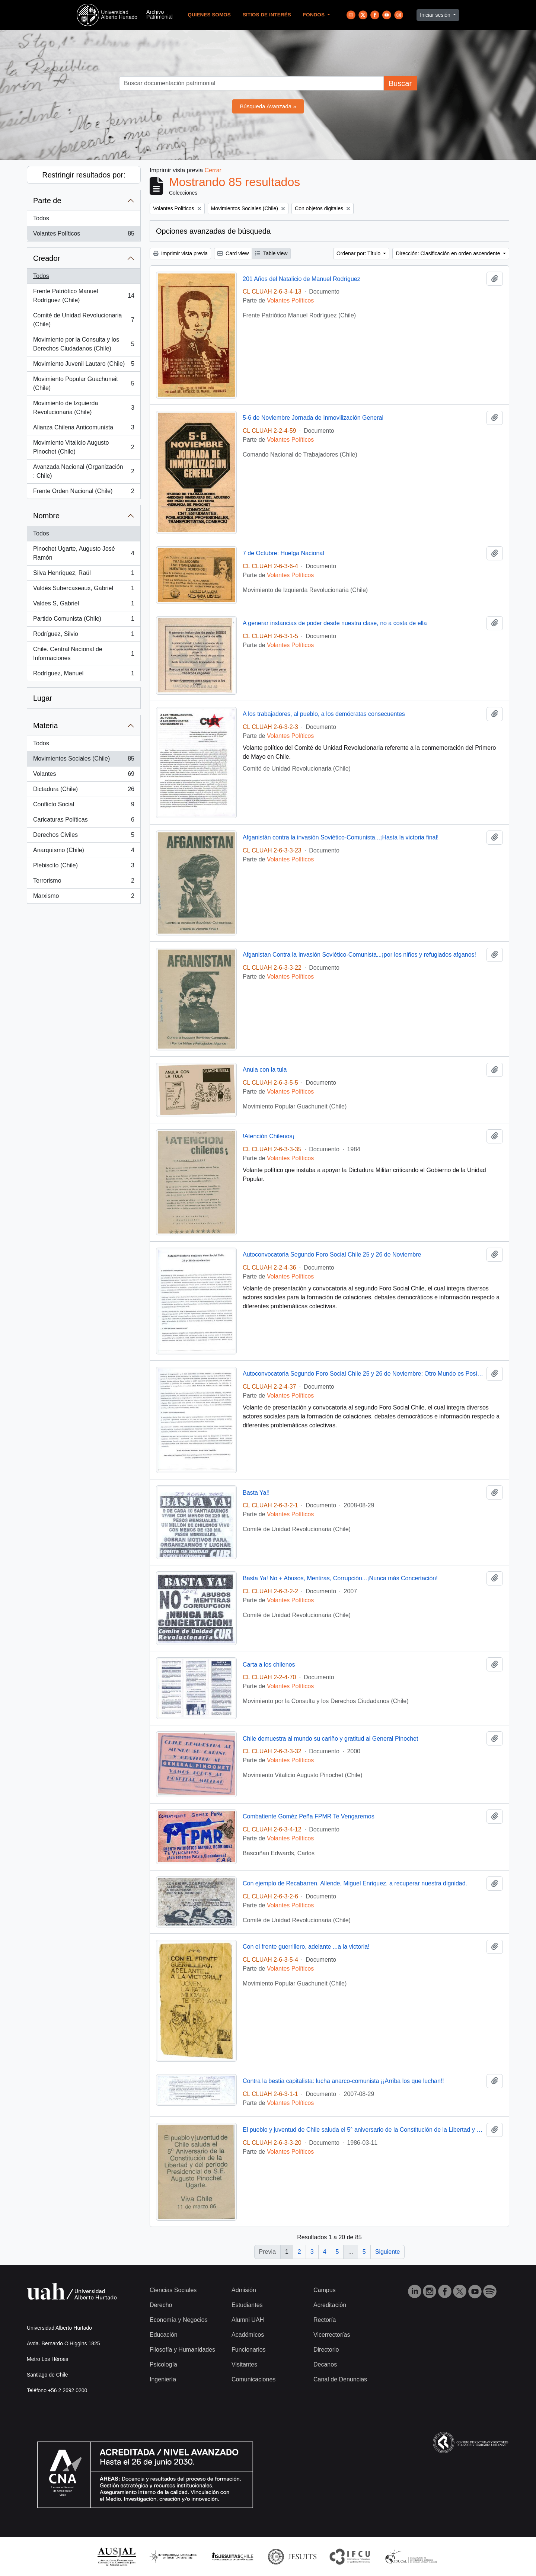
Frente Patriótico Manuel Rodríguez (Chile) (83, 295)
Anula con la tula (265, 1069)
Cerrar (213, 170)
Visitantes (244, 2364)
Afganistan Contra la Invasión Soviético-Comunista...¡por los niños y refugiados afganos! (359, 954)
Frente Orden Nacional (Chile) (83, 493)
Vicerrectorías (331, 2335)
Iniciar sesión (436, 15)
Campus (324, 2290)
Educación (164, 2335)
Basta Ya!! (256, 1492)
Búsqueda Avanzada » (268, 106)
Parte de (47, 200)
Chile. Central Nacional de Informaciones (83, 653)
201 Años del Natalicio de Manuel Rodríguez (301, 279)
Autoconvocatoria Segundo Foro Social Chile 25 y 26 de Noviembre (332, 1254)
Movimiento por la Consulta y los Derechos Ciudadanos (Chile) (83, 344)
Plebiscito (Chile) (83, 867)
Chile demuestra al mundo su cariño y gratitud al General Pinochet (330, 1738)
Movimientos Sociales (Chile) (83, 760)
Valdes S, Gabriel (83, 605)
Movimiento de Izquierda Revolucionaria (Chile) (83, 407)
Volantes (83, 775)
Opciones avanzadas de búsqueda (213, 231)
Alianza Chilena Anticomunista (83, 429)
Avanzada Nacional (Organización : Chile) (83, 471)
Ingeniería (163, 2379)
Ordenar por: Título (359, 253)
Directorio (326, 2349)
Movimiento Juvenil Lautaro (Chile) (83, 365)
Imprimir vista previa (180, 253)
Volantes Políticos (83, 235)
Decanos (325, 2364)
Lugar (42, 698)
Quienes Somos (209, 14)
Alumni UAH (248, 2320)
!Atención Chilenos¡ (268, 1136)
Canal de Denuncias (340, 2379)
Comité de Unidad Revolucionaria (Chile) (83, 319)
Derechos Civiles (83, 836)
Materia (45, 725)
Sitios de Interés (267, 14)
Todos (41, 218)
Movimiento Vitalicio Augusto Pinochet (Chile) (83, 447)
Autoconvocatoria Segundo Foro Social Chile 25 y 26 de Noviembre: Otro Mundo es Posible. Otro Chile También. (363, 1373)
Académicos (248, 2335)
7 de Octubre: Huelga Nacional (283, 553)
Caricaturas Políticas (83, 821)
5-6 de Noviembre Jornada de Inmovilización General (313, 418)
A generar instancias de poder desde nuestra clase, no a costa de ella (335, 623)
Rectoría (324, 2320)
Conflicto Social (83, 806)
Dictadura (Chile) (83, 791)
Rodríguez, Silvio (83, 635)
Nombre (46, 516)
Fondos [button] (314, 14)
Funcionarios (249, 2349)
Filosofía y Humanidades (182, 2349)
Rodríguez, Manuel (83, 675)
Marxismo (83, 897)
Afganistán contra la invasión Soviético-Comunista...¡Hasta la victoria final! (340, 837)
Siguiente (387, 2252)
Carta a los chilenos (269, 1664)
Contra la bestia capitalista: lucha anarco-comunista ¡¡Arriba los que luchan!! (343, 2081)
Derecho (161, 2305)
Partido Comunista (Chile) (83, 620)
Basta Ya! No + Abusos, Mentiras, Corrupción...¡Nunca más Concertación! (340, 1578)
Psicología (163, 2364)
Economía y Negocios (179, 2320)
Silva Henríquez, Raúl (83, 574)
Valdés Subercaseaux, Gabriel (83, 590)
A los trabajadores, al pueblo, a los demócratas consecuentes (324, 714)
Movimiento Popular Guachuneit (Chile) (83, 383)
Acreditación (329, 2305)
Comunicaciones (253, 2379)
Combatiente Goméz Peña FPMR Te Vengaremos (308, 1816)
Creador (46, 258)
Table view (271, 253)
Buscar (400, 83)
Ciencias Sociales (173, 2290)
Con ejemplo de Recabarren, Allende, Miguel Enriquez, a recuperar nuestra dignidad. (355, 1883)
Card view (233, 253)
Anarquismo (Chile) (83, 852)
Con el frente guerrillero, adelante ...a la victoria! (306, 1946)
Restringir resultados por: (83, 175)
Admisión (244, 2290)
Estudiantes (247, 2305)
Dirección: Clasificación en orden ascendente (448, 253)
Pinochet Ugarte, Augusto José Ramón (83, 553)
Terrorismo (83, 882)
